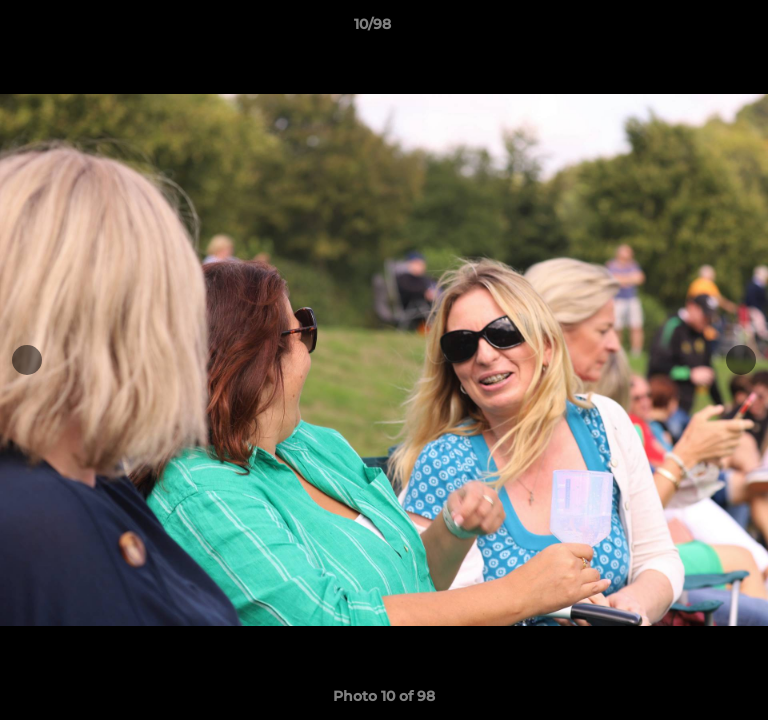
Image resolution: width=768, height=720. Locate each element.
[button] (696, 29)
